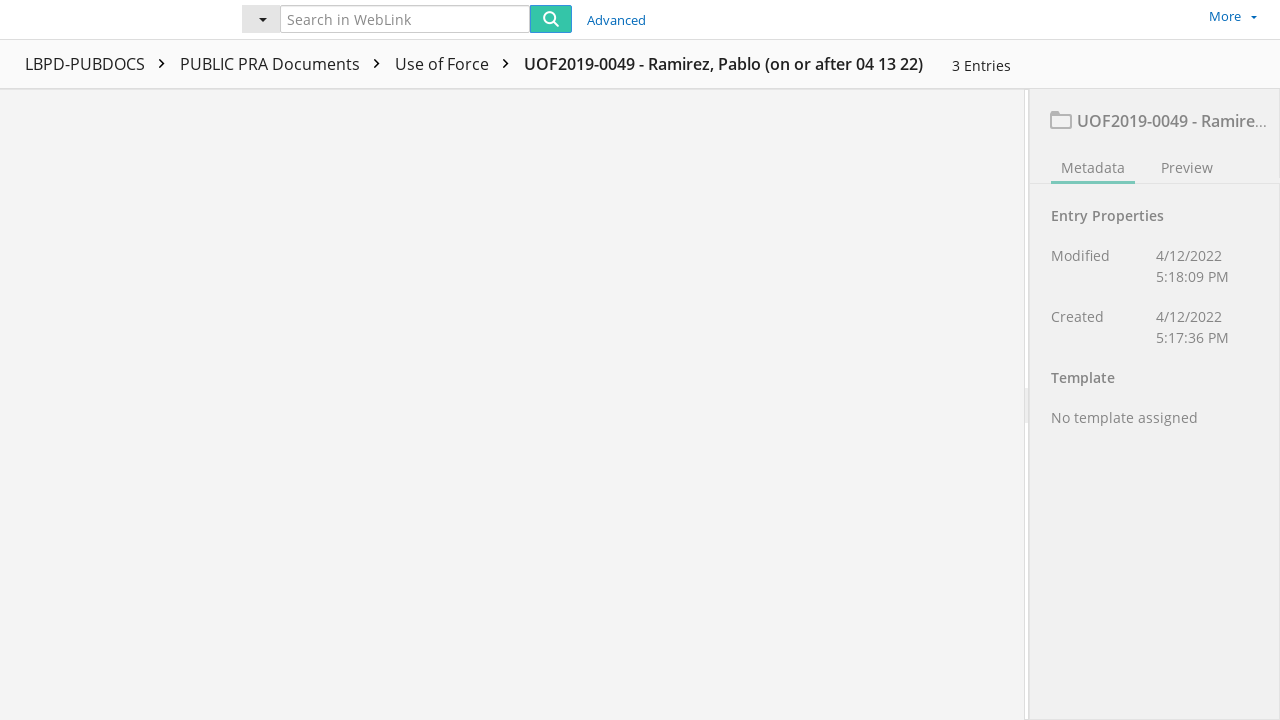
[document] (1155, 404)
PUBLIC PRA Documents (285, 64)
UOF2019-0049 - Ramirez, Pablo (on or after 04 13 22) (723, 64)
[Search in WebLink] (405, 19)
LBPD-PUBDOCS (100, 64)
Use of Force (457, 64)
